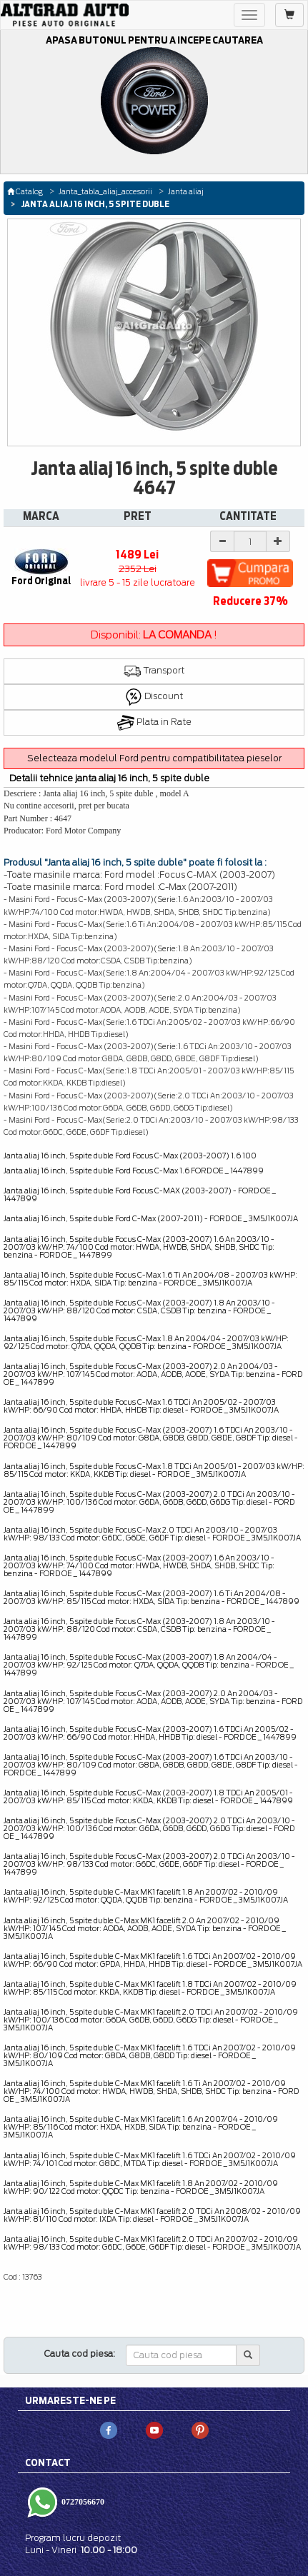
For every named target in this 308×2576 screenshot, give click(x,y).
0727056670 (81, 2502)
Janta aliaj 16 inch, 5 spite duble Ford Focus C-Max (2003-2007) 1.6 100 (130, 1155)
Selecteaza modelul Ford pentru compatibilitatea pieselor (154, 758)
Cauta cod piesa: (79, 2353)
